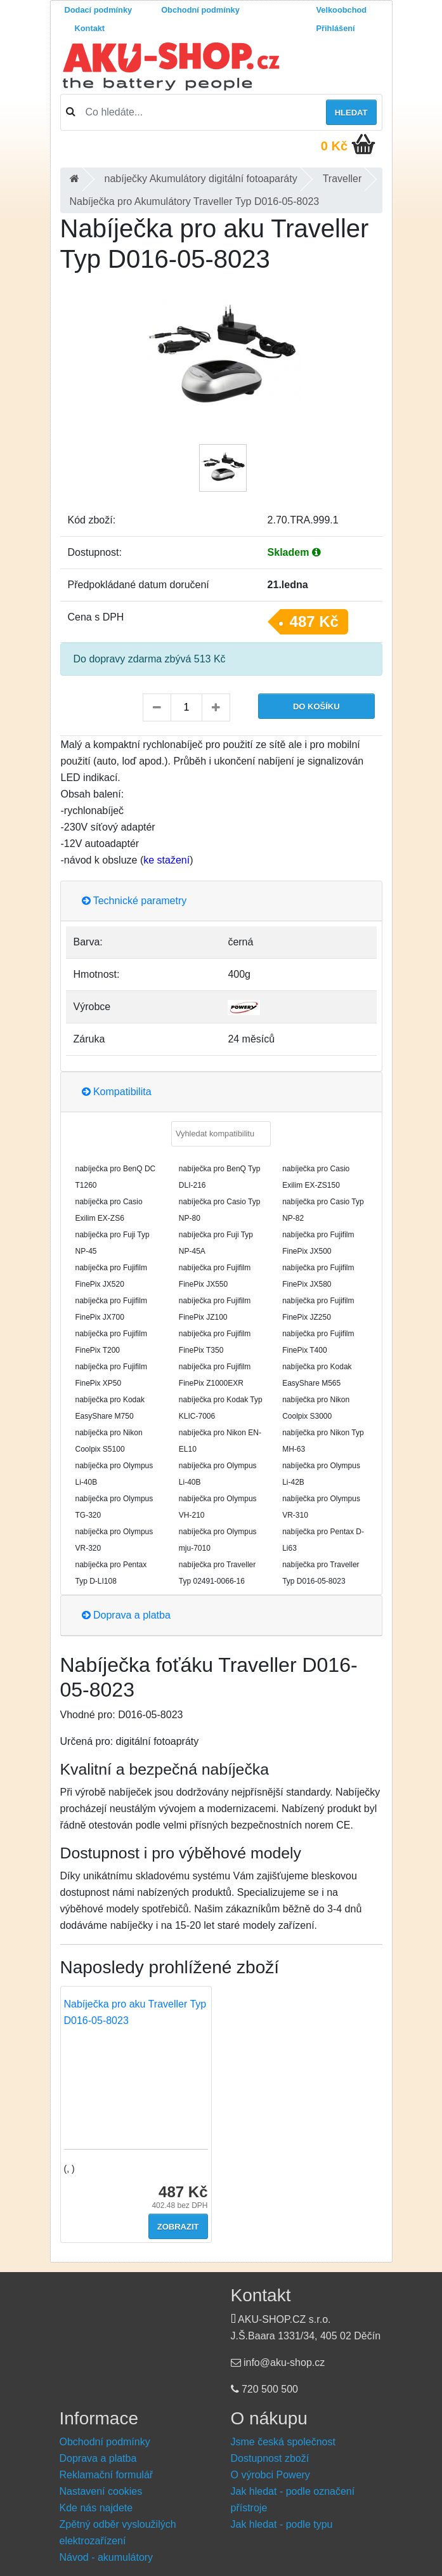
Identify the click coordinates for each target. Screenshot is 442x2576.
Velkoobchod (341, 10)
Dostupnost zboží (270, 2458)
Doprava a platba (126, 1615)
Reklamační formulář (106, 2474)
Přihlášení (335, 28)
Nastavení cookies (101, 2491)
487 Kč (314, 621)
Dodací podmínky (99, 10)
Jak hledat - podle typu (282, 2524)
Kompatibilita (117, 1091)
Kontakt (90, 28)
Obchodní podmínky (200, 10)
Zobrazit (178, 2226)
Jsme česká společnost (283, 2441)
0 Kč (334, 146)
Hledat (351, 112)
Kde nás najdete (96, 2507)
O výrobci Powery (270, 2474)
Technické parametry (134, 900)
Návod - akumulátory (106, 2557)
